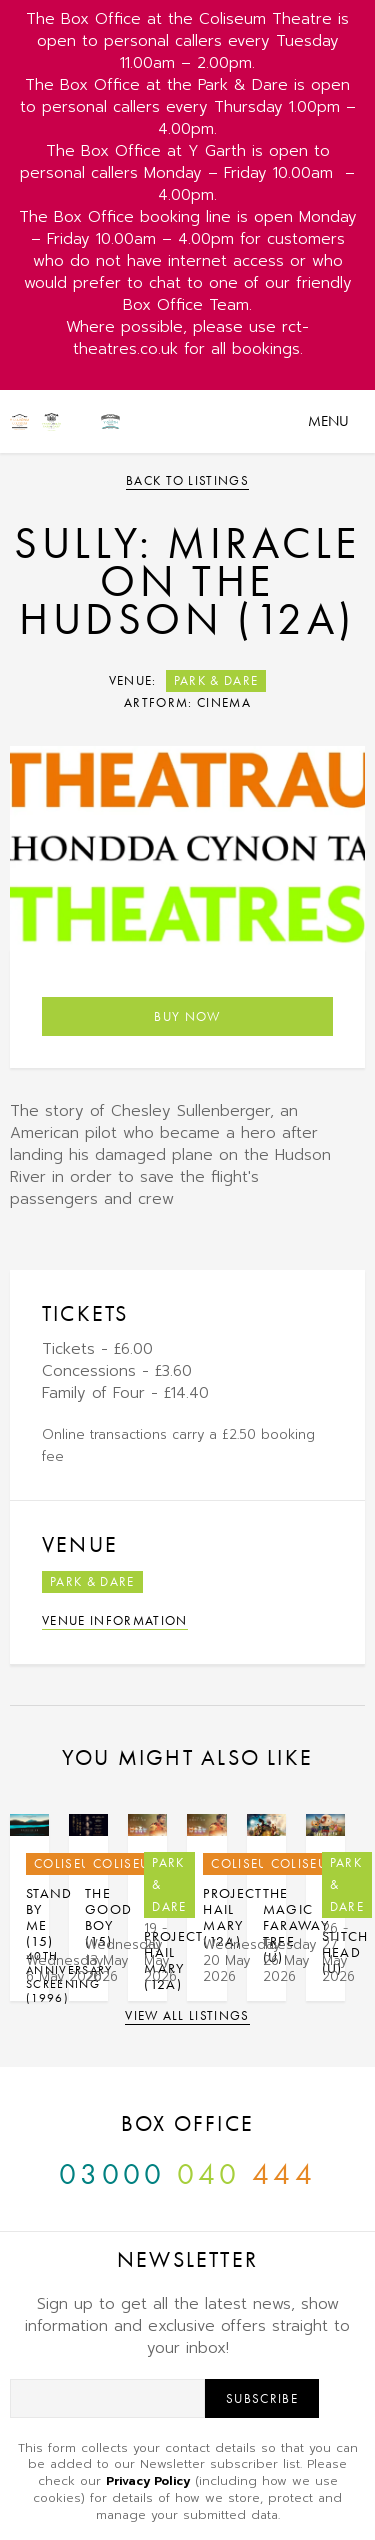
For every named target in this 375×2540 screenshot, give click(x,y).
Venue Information (115, 1620)
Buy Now (187, 1016)
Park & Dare (216, 680)
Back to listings (187, 480)
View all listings (187, 2015)
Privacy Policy (148, 2481)
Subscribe (262, 2398)
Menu (328, 421)
